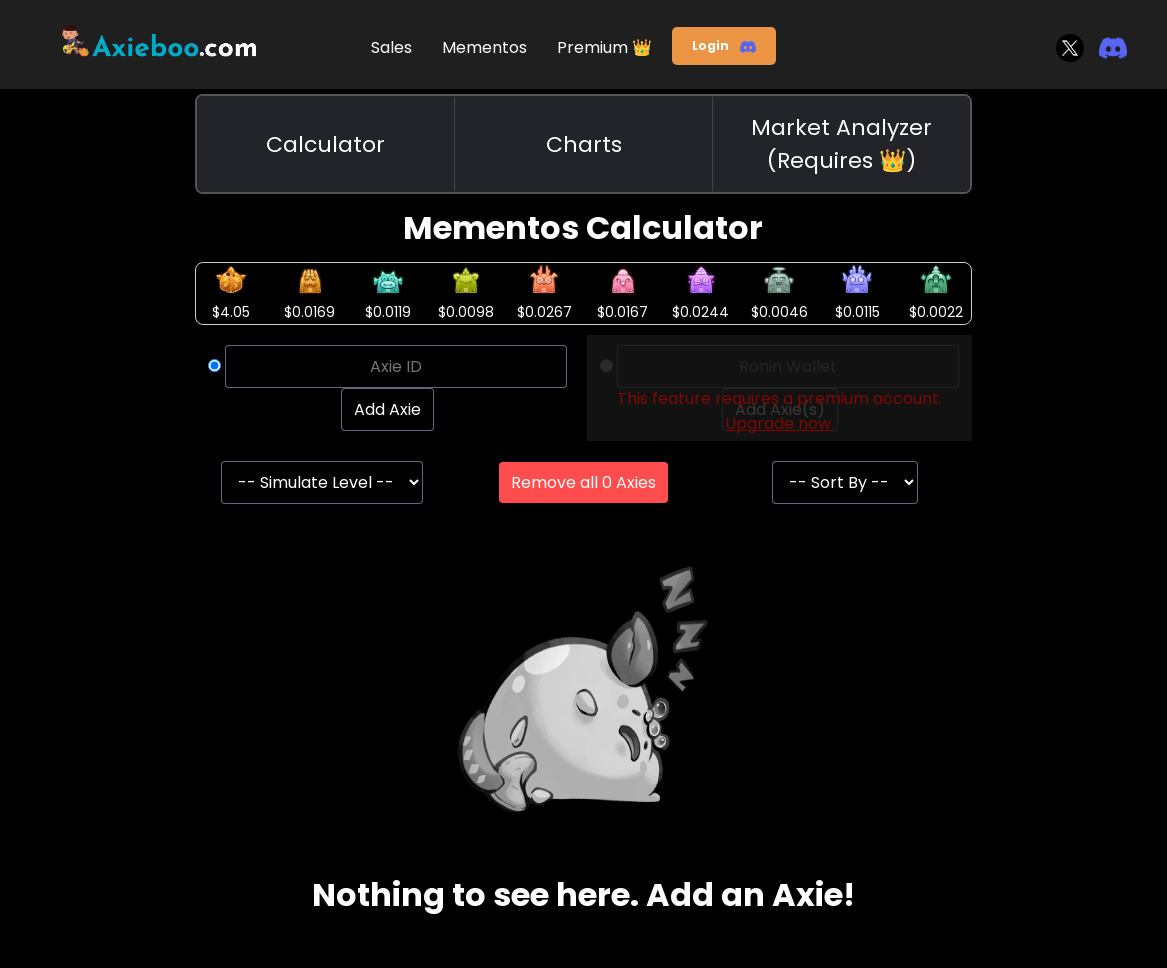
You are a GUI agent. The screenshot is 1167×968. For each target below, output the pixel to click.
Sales (391, 47)
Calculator (325, 144)
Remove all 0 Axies (583, 482)
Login (724, 46)
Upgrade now (778, 423)
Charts (584, 144)
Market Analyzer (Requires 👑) (841, 144)
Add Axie (387, 409)
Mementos (484, 47)
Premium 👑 (604, 47)
